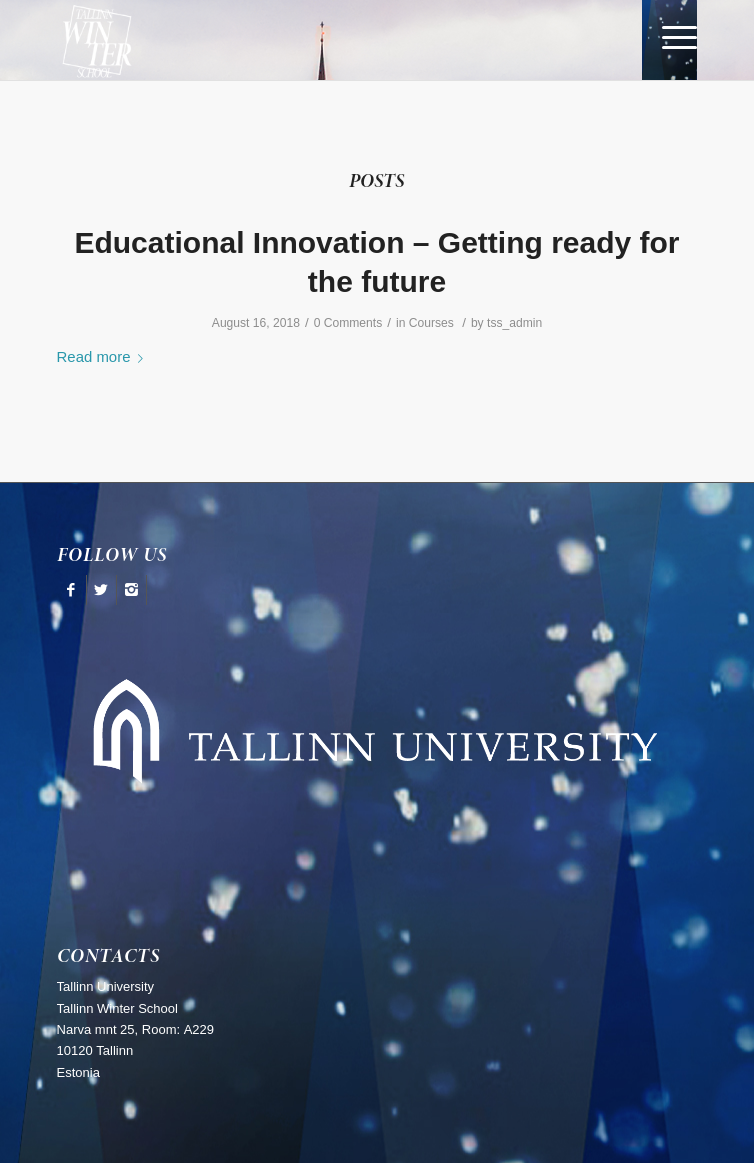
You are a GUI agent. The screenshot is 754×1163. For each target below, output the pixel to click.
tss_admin (514, 323)
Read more (104, 356)
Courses (431, 323)
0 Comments (348, 323)
